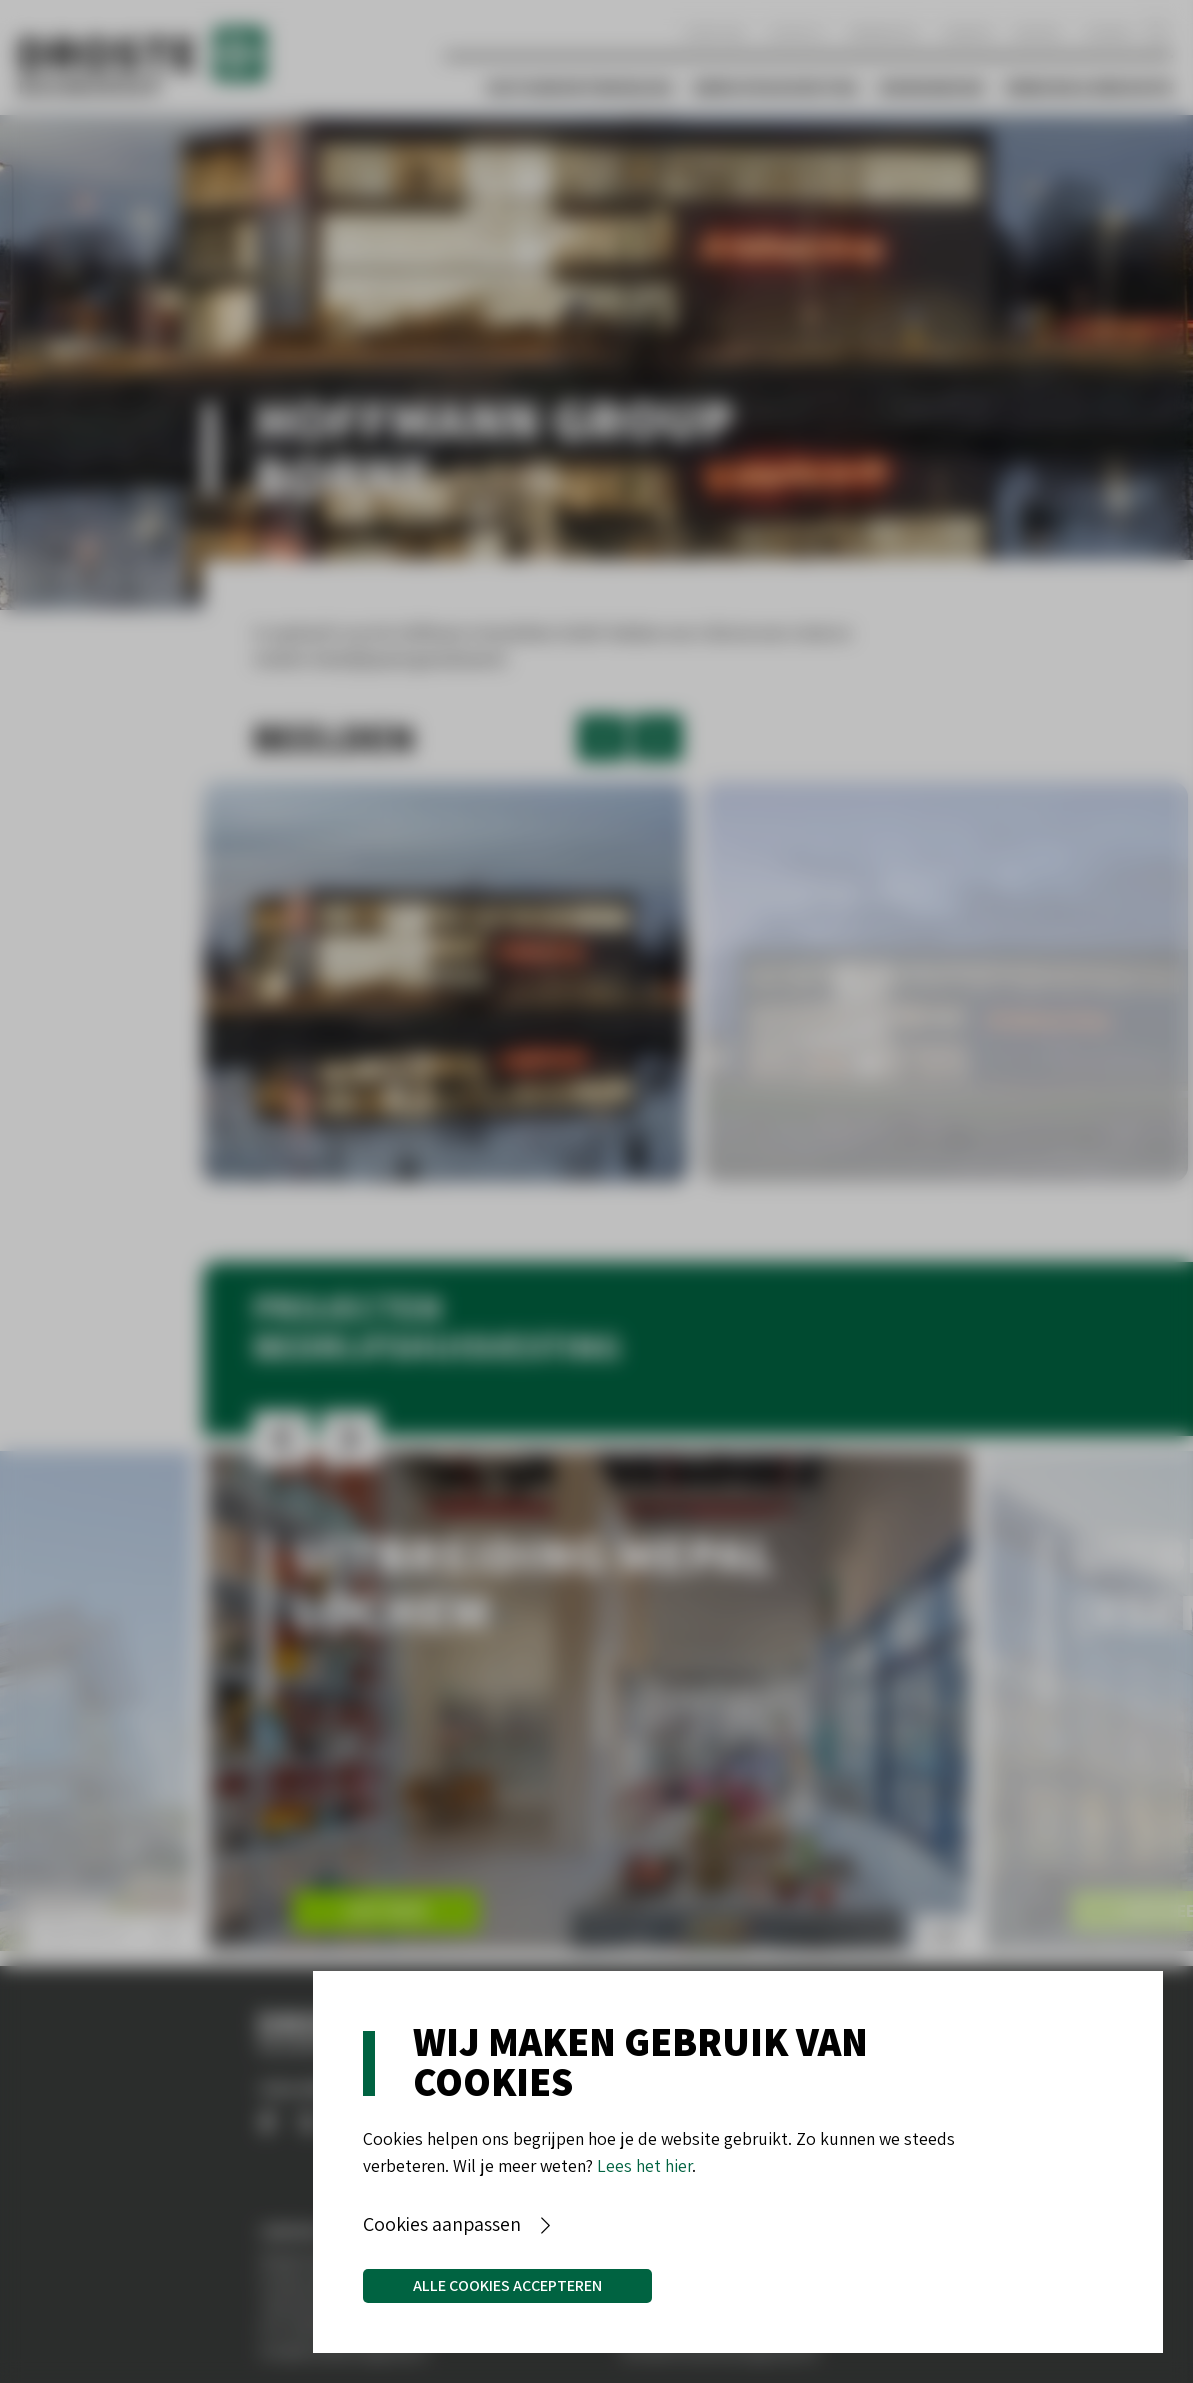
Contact (797, 32)
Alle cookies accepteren (507, 2285)
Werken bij (884, 32)
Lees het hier (644, 2165)
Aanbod (967, 32)
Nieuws (1038, 32)
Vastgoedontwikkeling (580, 87)
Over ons (714, 32)
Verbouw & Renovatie (1088, 87)
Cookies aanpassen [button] (442, 2224)
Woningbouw (931, 87)
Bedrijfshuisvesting (776, 87)
